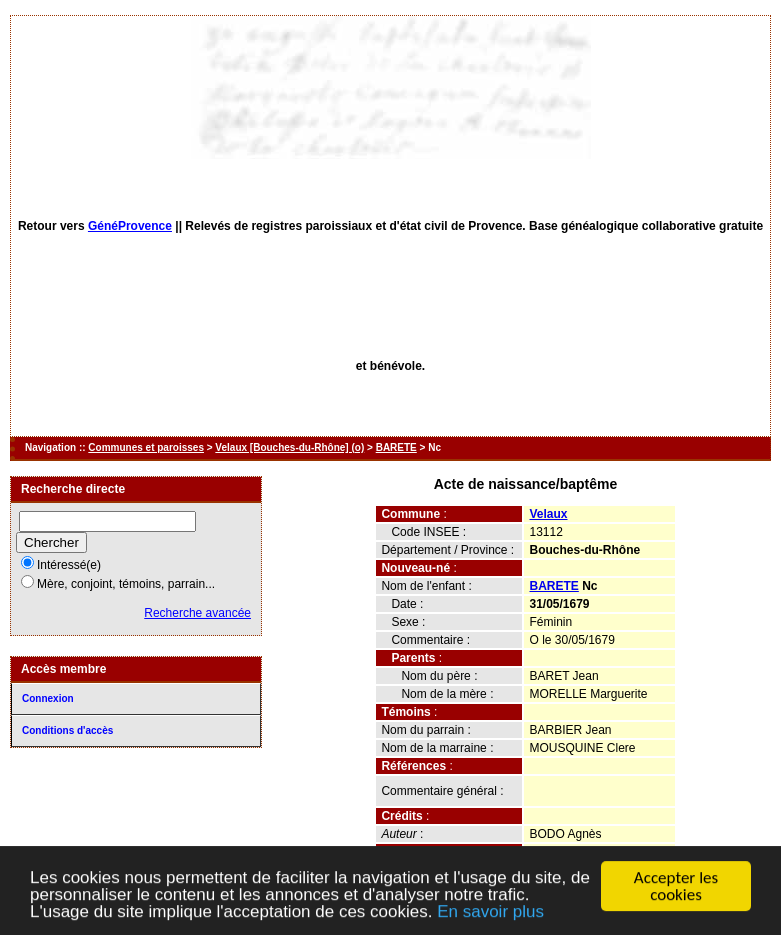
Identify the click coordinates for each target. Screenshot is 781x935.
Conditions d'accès (67, 730)
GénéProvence (130, 226)
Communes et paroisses (146, 447)
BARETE (396, 447)
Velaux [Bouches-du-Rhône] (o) (289, 447)
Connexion (48, 698)
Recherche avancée (197, 613)
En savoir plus (490, 913)
